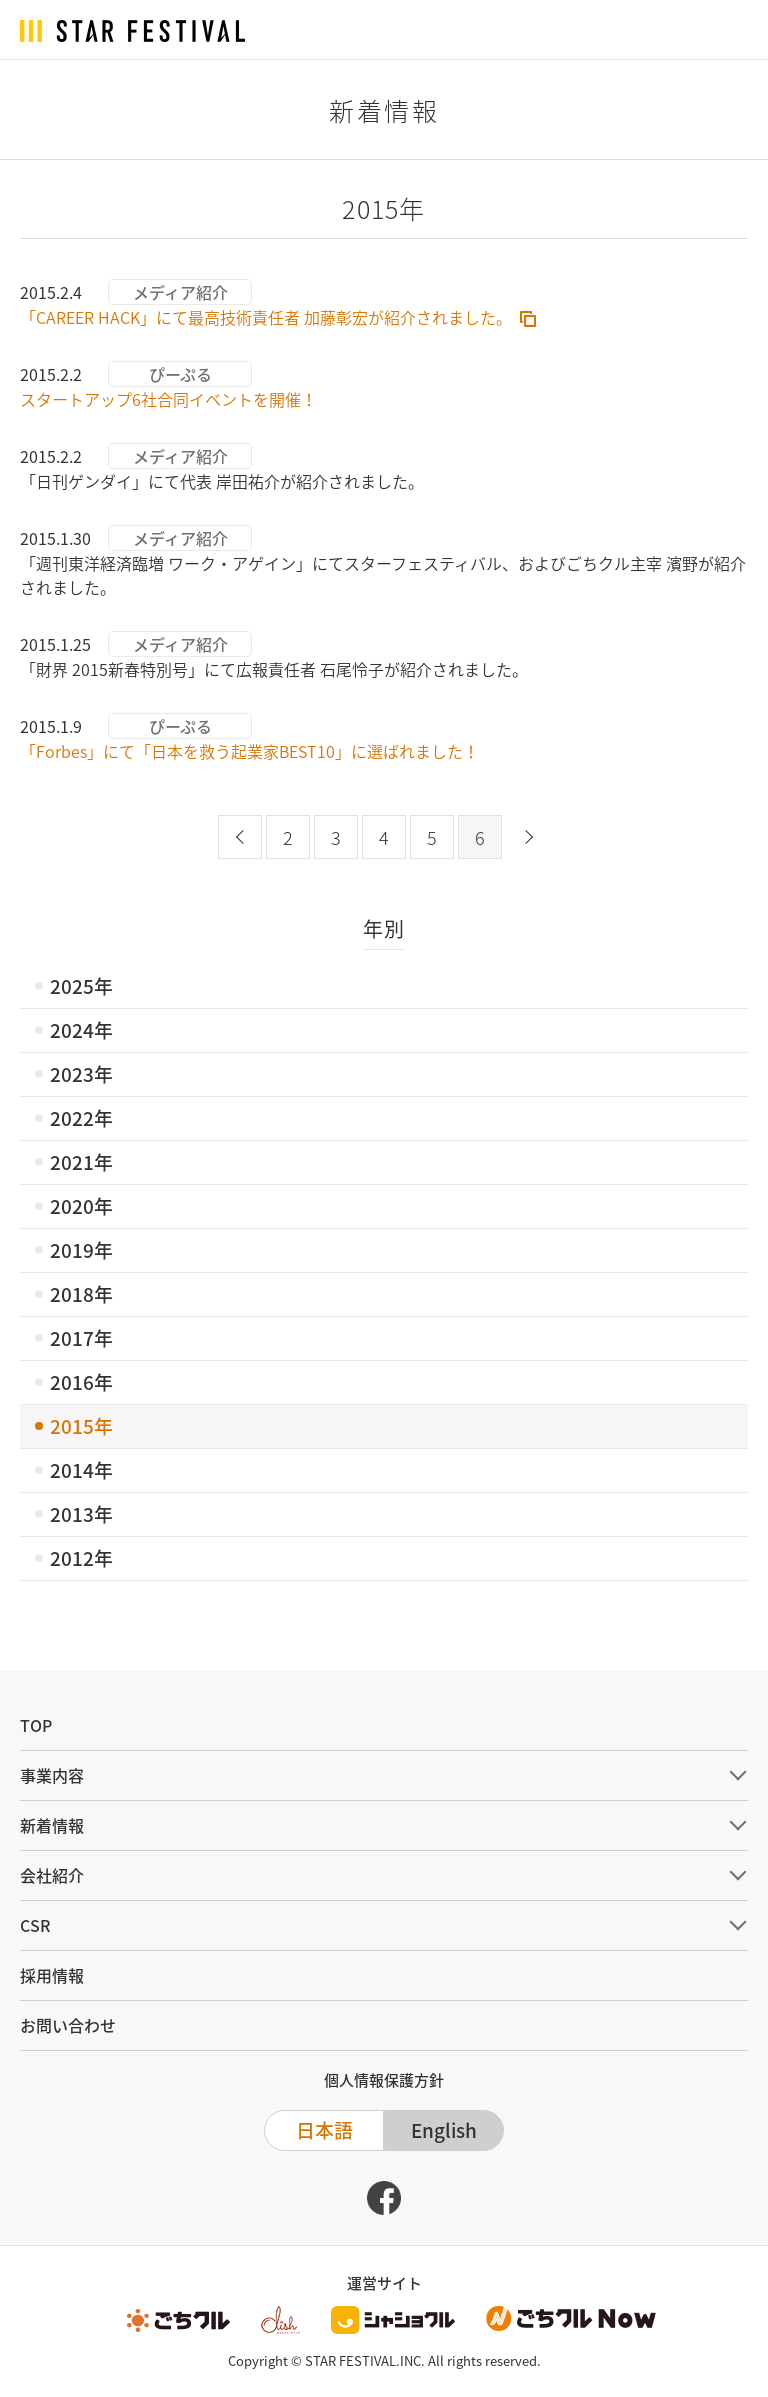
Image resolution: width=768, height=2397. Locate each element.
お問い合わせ (68, 2025)
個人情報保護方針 (384, 2080)
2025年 (81, 986)
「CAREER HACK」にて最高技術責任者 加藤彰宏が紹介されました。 (266, 317)
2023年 (81, 1074)
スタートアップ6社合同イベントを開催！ (168, 399)
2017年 (81, 1338)
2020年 (81, 1206)
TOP (36, 1725)
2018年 (81, 1294)
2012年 (81, 1558)
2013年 (81, 1514)
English (444, 2130)
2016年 (81, 1382)
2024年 (81, 1030)
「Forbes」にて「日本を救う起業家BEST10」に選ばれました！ (249, 751)
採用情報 (52, 1975)
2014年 (81, 1470)
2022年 (81, 1118)
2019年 (81, 1250)
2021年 (81, 1162)
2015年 (81, 1426)
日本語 (324, 2130)
